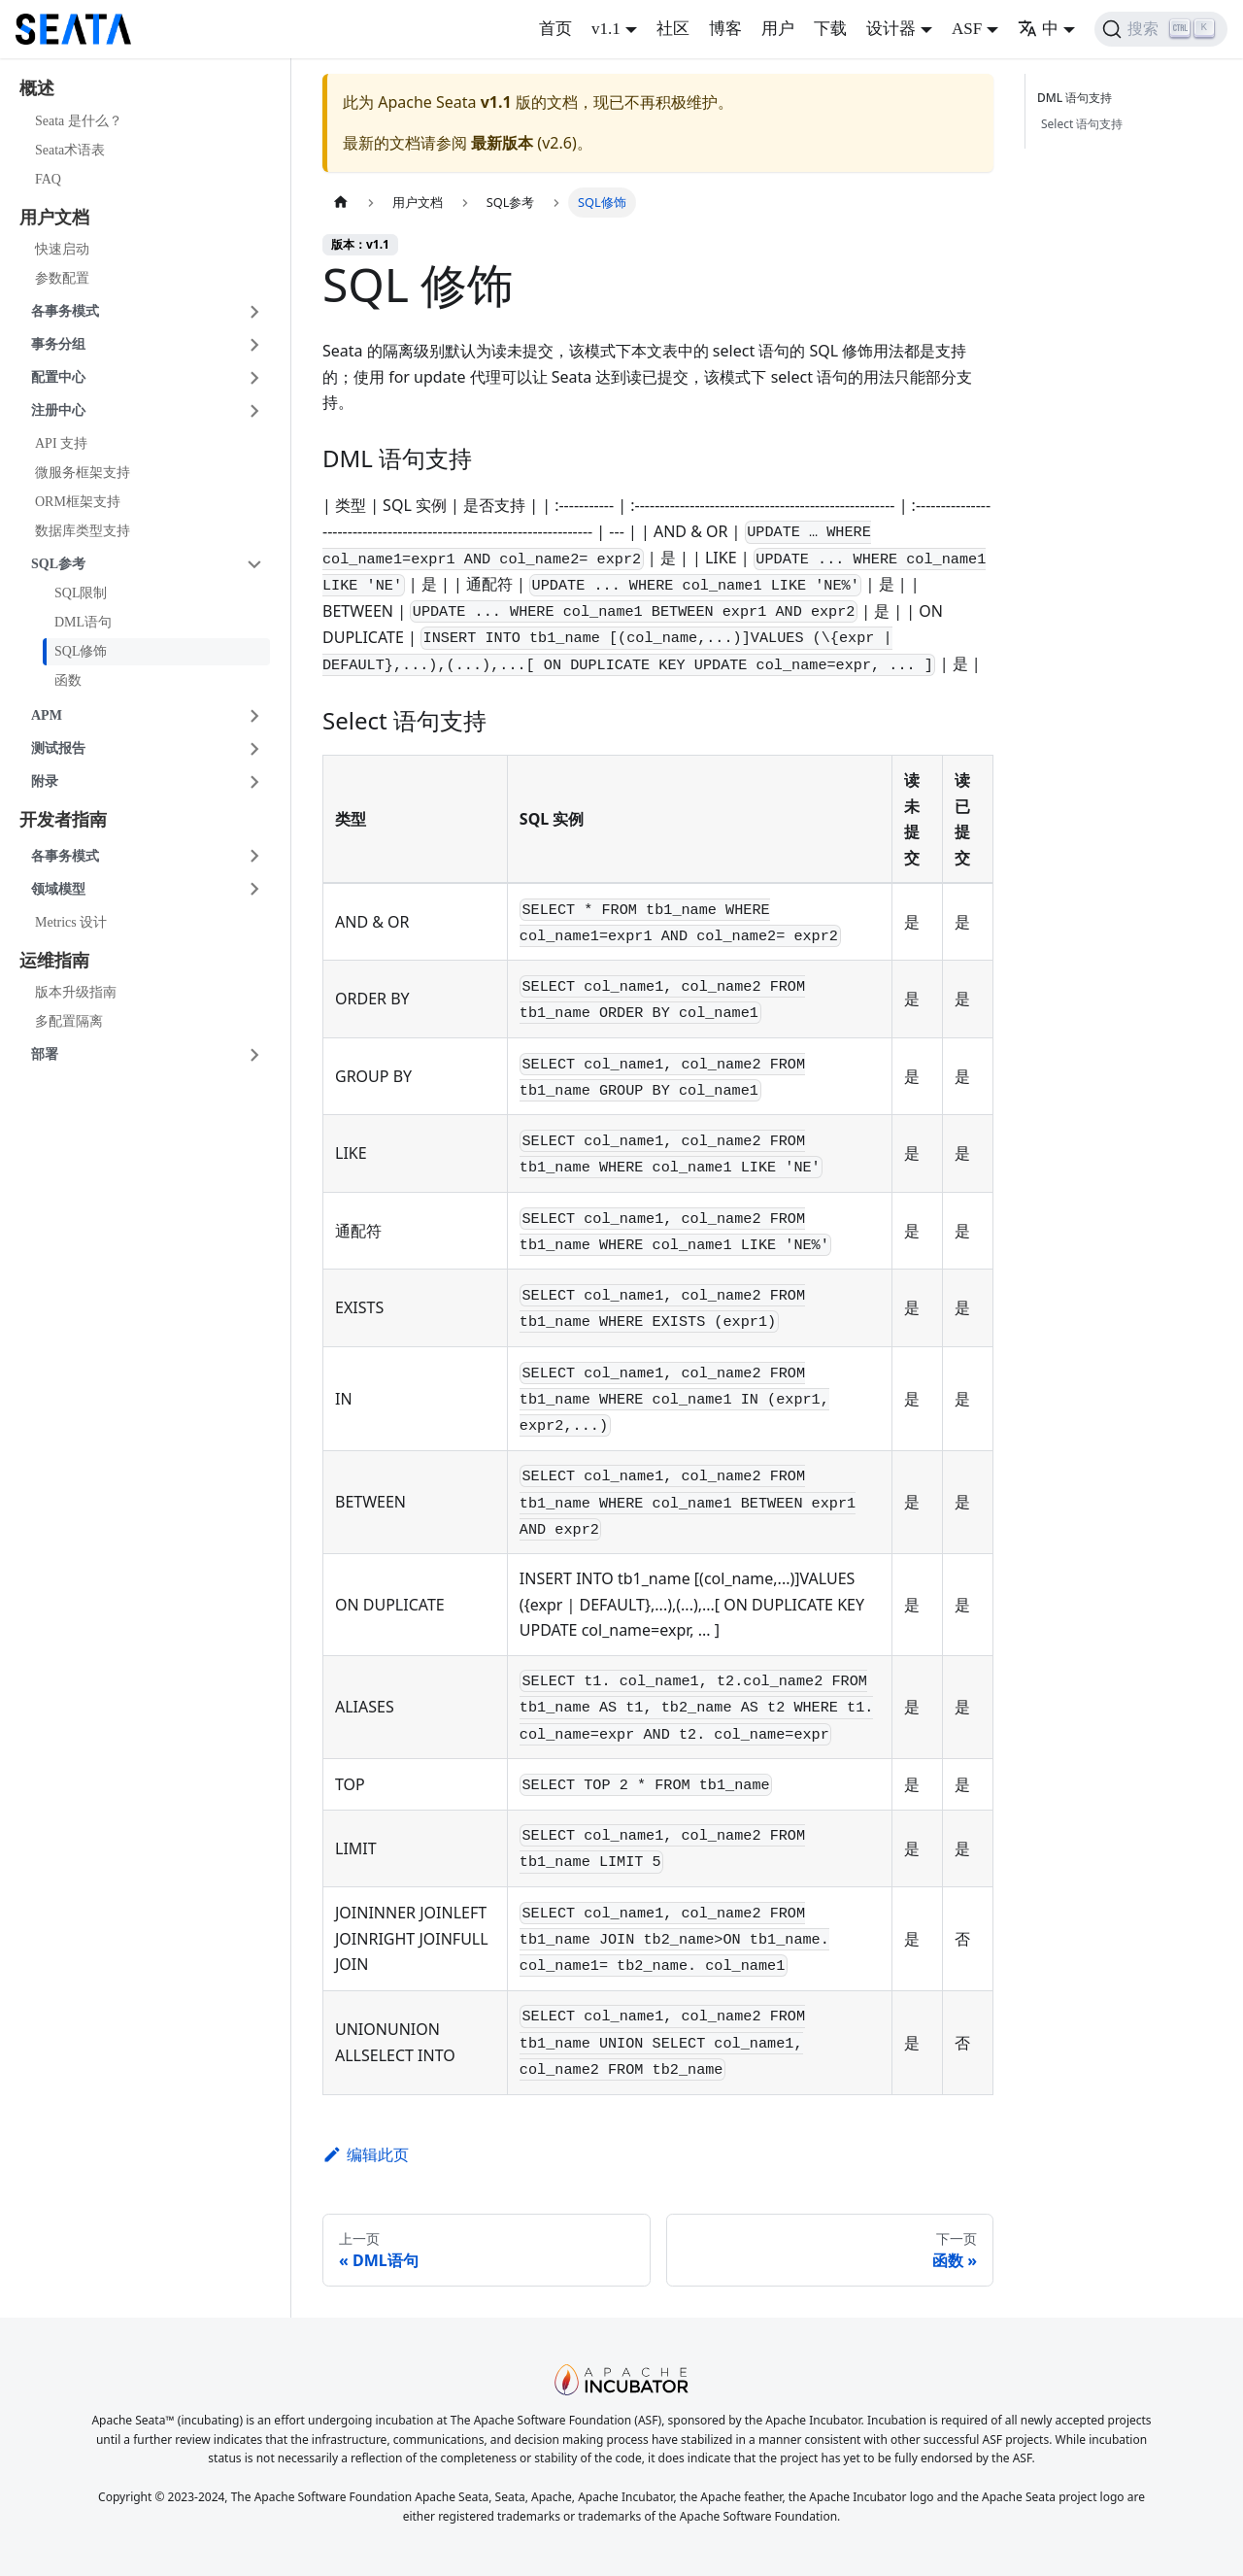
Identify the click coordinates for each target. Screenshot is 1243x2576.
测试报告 (58, 748)
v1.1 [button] (606, 28)
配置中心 (58, 377)
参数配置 (62, 278)
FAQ (48, 179)
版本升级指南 (76, 992)
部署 (44, 1054)
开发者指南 (63, 820)
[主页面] (340, 202)
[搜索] (1160, 29)
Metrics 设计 (71, 922)
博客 (725, 28)
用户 (777, 28)
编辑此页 (365, 2154)
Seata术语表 (70, 150)
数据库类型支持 (82, 531)
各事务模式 (65, 311)
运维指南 (54, 960)
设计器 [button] (891, 28)
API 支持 (61, 443)
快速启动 (62, 249)
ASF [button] (967, 28)
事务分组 (58, 344)
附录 (44, 781)
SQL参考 (58, 564)
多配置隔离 (69, 1021)
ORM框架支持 (77, 501)
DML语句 (83, 622)
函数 (68, 680)
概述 (36, 88)
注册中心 (58, 410)
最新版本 (502, 142)
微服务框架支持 (82, 472)
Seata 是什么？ (78, 121)
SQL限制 (80, 593)
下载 (830, 28)
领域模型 (58, 889)
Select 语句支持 (1082, 124)
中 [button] (1038, 28)
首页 (555, 28)
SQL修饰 (80, 651)
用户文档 (54, 217)
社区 (672, 28)
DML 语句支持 (1078, 97)
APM (46, 715)
